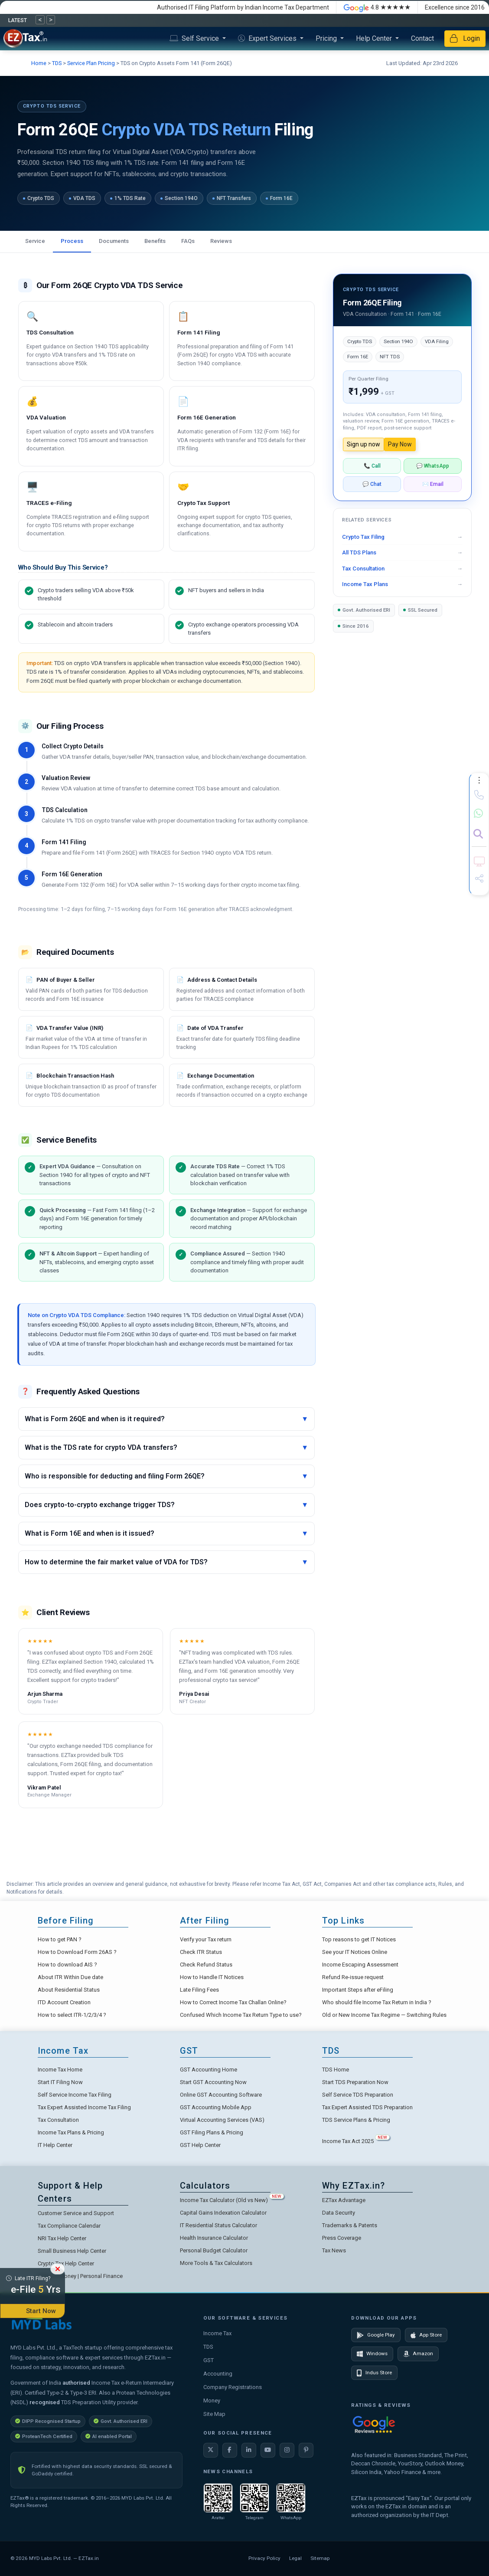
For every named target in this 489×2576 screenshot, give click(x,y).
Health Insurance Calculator (214, 2238)
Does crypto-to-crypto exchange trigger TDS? (166, 1505)
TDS (57, 63)
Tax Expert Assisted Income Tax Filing (84, 2107)
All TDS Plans (359, 552)
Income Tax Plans (365, 584)
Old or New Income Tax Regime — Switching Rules (384, 2015)
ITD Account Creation (64, 2002)
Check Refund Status (206, 1964)
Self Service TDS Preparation (357, 2094)
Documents (114, 241)
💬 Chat (371, 484)
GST (208, 2360)
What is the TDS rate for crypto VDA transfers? (166, 1447)
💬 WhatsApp (432, 466)
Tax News (334, 2250)
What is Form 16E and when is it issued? (166, 1533)
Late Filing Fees (199, 1989)
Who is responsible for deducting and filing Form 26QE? (166, 1476)
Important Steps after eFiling (357, 1989)
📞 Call (372, 466)
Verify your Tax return (205, 1939)
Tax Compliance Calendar (69, 2225)
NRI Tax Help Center (62, 2238)
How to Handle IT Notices (212, 1977)
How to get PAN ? (60, 1939)
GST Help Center (200, 2145)
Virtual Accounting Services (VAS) (222, 2120)
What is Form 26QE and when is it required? (166, 1419)
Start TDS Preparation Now (355, 2082)
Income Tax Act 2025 (356, 2141)
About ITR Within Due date (70, 1977)
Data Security (338, 2212)
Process (72, 241)
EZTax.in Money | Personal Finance (80, 2276)
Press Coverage (341, 2238)
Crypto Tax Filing (363, 537)
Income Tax (217, 2333)
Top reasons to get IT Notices (359, 1939)
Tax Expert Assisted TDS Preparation (367, 2107)
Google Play (376, 2335)
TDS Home (335, 2069)
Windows (372, 2353)
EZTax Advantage (343, 2200)
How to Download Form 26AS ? (77, 1952)
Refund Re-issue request (353, 1977)
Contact (422, 38)
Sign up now (363, 444)
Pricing (327, 38)
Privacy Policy (264, 2558)
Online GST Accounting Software (221, 2094)
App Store (426, 2335)
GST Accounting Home (208, 2069)
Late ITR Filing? (32, 2286)
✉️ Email (432, 484)
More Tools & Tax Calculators (216, 2263)
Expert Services (268, 38)
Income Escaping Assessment (360, 1964)
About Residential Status (69, 1989)
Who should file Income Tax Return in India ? (376, 2002)
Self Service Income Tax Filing (74, 2094)
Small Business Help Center (72, 2251)
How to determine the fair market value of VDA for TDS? (166, 1562)
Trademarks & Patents (349, 2225)
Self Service (195, 38)
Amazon (418, 2353)
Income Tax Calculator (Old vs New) (232, 2200)
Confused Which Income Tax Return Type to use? (241, 2015)
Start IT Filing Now (60, 2082)
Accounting (217, 2373)
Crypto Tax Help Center (66, 2263)
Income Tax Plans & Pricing (71, 2132)
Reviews (221, 241)
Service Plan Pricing (91, 63)
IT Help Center (55, 2145)
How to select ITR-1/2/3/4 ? (72, 2015)
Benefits (155, 241)
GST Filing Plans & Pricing (211, 2132)
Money (211, 2400)
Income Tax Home (60, 2069)
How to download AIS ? (67, 1964)
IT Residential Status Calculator (218, 2225)
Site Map (214, 2414)
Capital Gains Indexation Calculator (223, 2212)
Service (35, 241)
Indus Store (374, 2373)
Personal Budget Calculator (214, 2250)
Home (39, 63)
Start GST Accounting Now (213, 2082)
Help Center (375, 38)
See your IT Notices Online (354, 1952)
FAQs (188, 241)
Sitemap (319, 2558)
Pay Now (400, 444)
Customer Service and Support (76, 2213)
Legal (295, 2558)
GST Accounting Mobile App (215, 2107)
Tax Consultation (363, 568)
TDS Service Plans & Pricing (356, 2120)
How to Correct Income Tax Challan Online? (233, 2002)
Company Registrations (232, 2387)
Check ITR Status (201, 1952)
